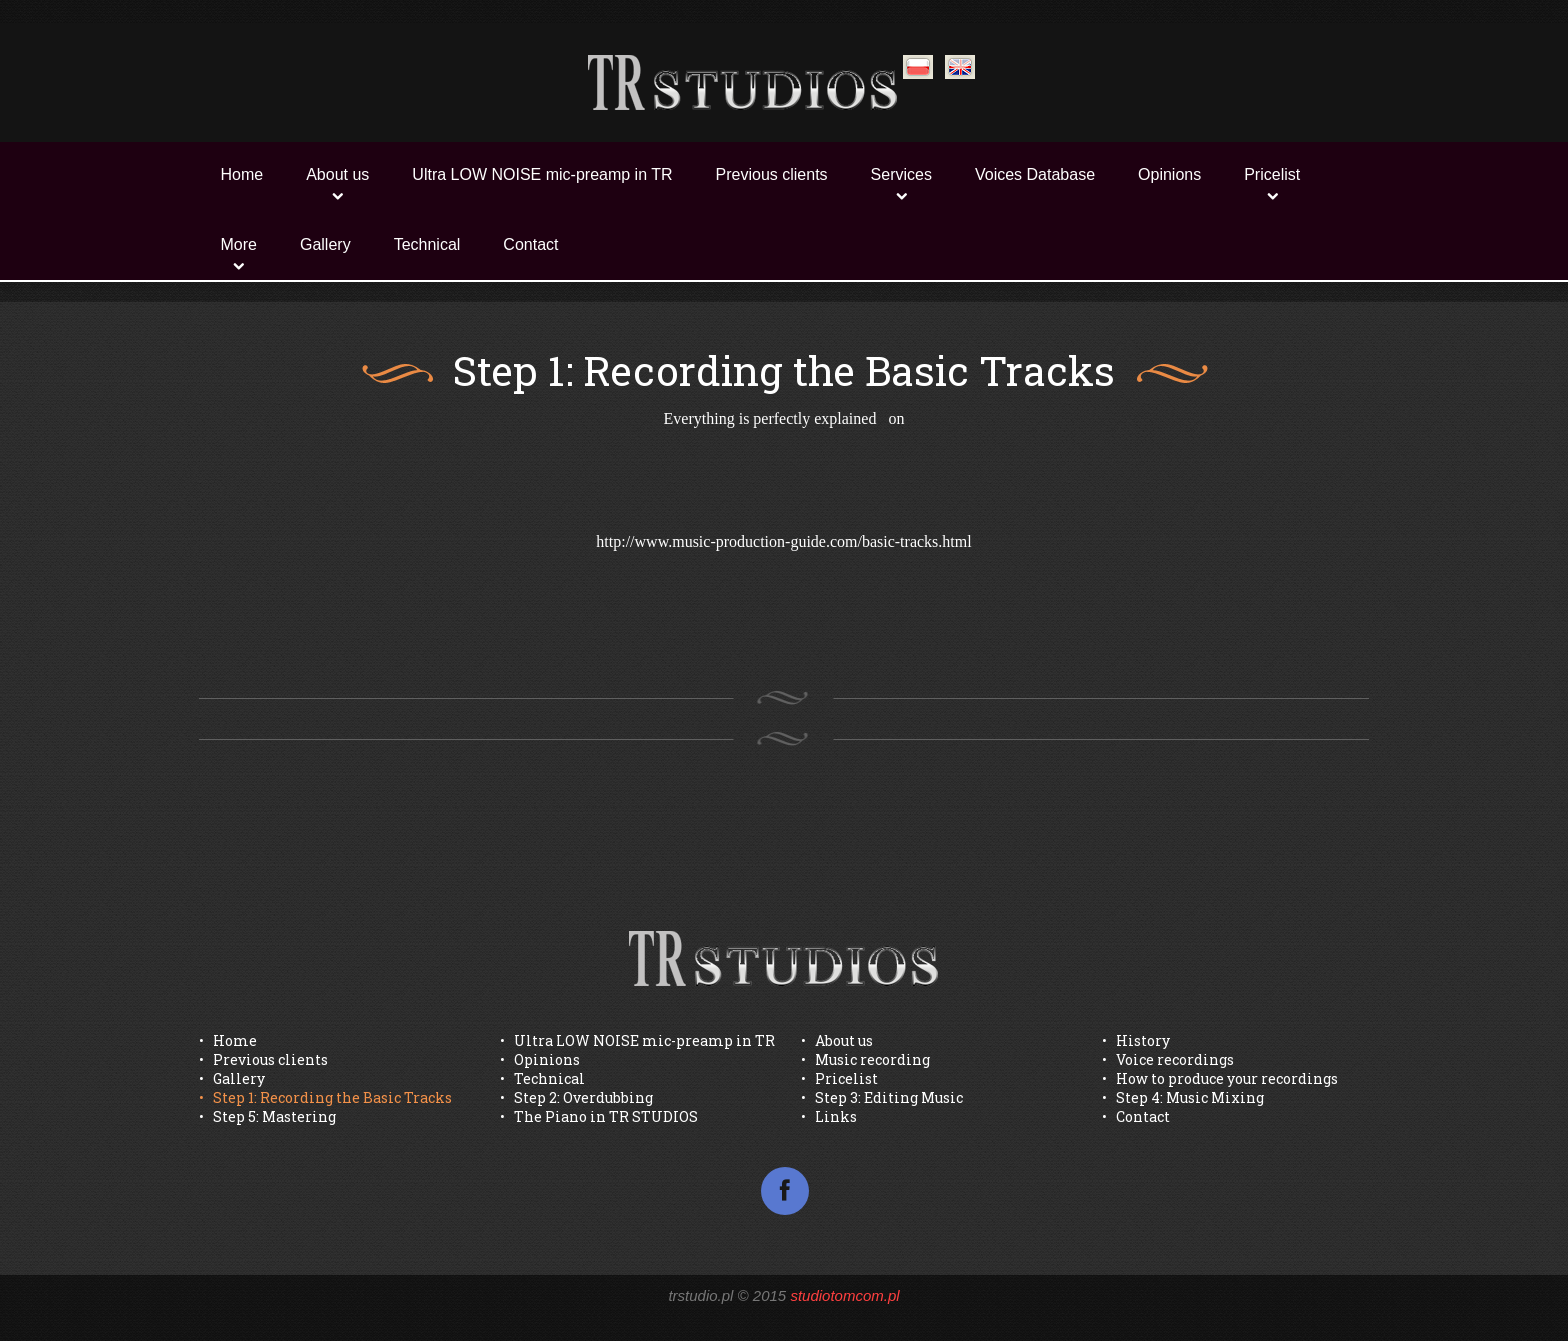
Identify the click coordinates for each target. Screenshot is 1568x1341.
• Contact (1136, 1116)
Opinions (1169, 174)
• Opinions (540, 1059)
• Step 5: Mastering (267, 1116)
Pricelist (1272, 174)
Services (901, 174)
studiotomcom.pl (844, 1295)
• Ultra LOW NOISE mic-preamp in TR (637, 1040)
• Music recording (865, 1059)
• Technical (542, 1078)
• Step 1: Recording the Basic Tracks (325, 1097)
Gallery (325, 244)
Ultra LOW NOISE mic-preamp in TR (542, 174)
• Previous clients (263, 1059)
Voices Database (1035, 174)
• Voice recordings (1168, 1059)
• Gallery (232, 1078)
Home (242, 174)
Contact (530, 244)
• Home (228, 1040)
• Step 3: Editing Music (882, 1097)
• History (1136, 1040)
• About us (837, 1040)
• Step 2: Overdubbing (576, 1097)
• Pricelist (839, 1078)
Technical (427, 244)
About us (337, 174)
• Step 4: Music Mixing (1183, 1097)
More (239, 244)
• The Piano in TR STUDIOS (599, 1116)
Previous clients (772, 174)
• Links (829, 1116)
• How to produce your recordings (1220, 1078)
